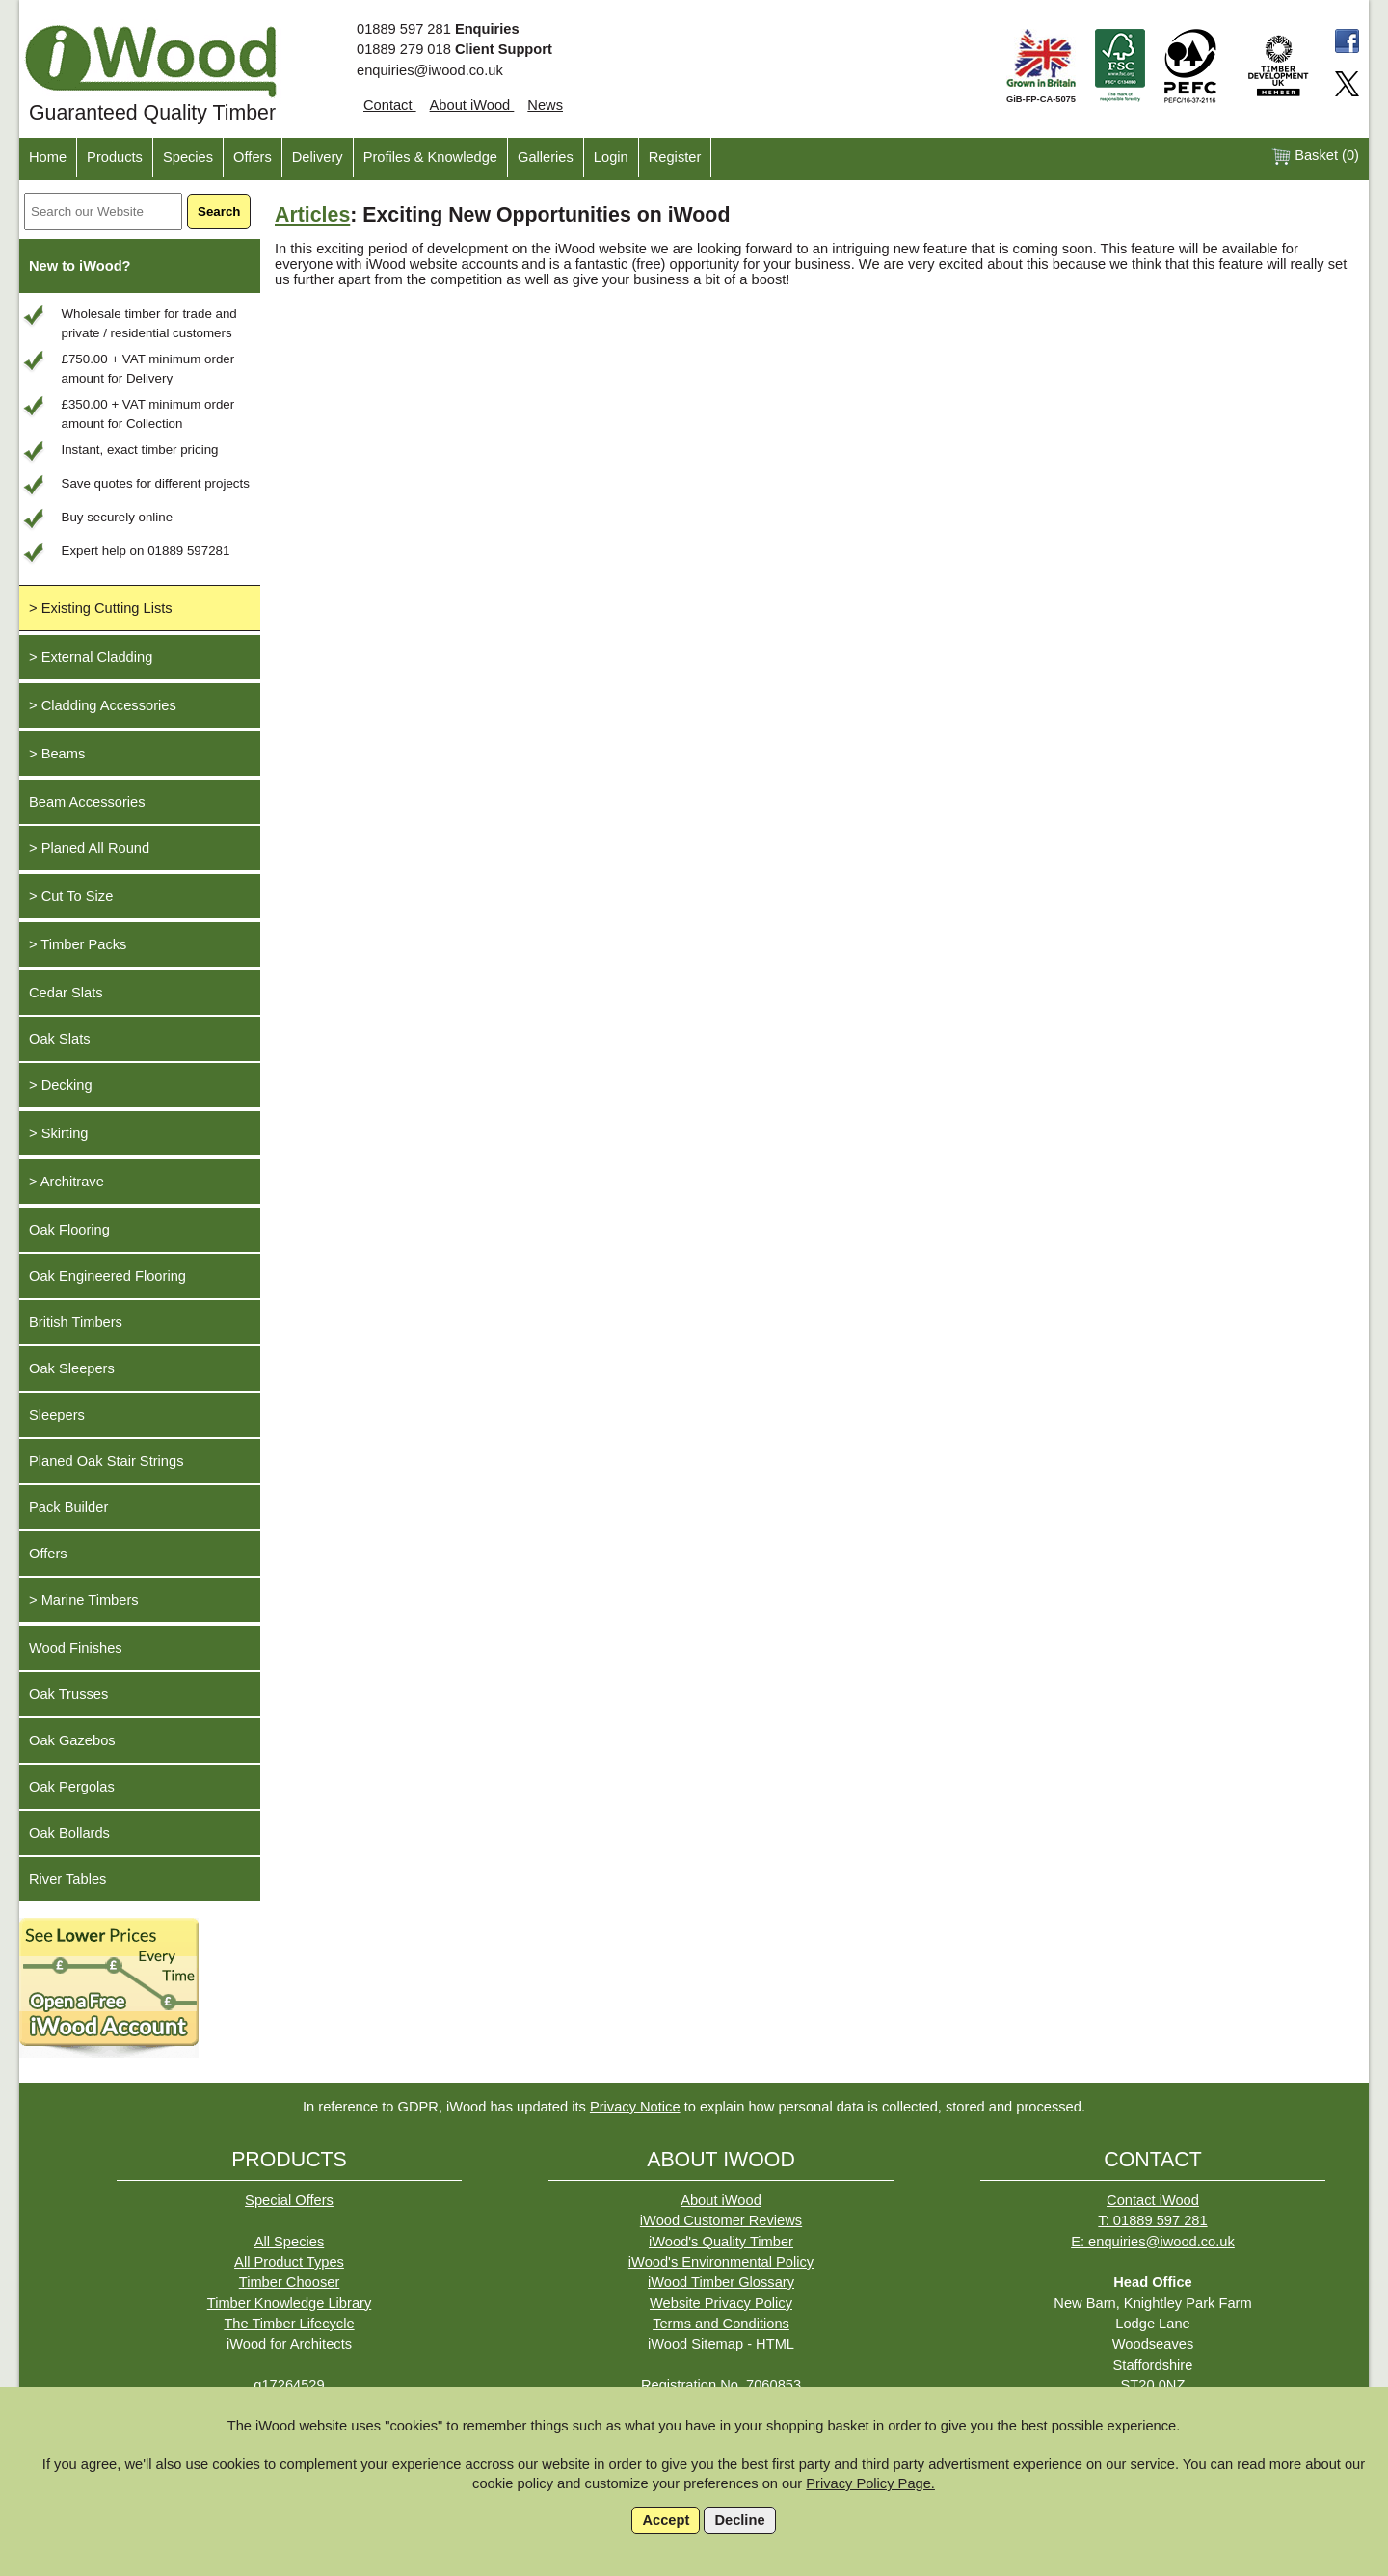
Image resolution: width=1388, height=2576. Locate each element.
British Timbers (75, 1322)
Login (611, 157)
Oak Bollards (69, 1833)
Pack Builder (68, 1507)
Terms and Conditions (721, 2323)
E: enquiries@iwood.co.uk (1153, 2241)
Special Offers (289, 2200)
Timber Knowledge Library (289, 2303)
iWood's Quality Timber (721, 2241)
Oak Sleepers (72, 1368)
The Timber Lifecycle (289, 2323)
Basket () (1315, 156)
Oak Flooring (69, 1229)
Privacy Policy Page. (870, 2483)
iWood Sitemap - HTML (721, 2343)
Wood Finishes (75, 1648)
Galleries (546, 157)
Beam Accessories (87, 802)
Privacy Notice (635, 2106)
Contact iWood (1153, 2200)
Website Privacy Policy (721, 2303)
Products (115, 157)
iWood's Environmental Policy (721, 2262)
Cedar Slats (66, 992)
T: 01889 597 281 (1152, 2220)
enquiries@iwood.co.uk (430, 70)
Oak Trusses (68, 1694)
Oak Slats (60, 1039)
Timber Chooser (289, 2282)
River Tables (67, 1879)
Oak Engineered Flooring (107, 1276)
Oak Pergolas (72, 1786)
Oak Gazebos (72, 1740)
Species (188, 157)
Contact (389, 105)
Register (675, 157)
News (545, 105)
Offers (252, 157)
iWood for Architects (289, 2343)
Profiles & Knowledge (430, 157)
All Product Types (289, 2262)
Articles (312, 214)
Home (48, 157)
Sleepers (57, 1414)
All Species (289, 2241)
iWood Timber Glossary (721, 2282)
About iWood (472, 105)
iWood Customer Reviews (721, 2220)
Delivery (317, 157)
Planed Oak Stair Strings (106, 1461)
